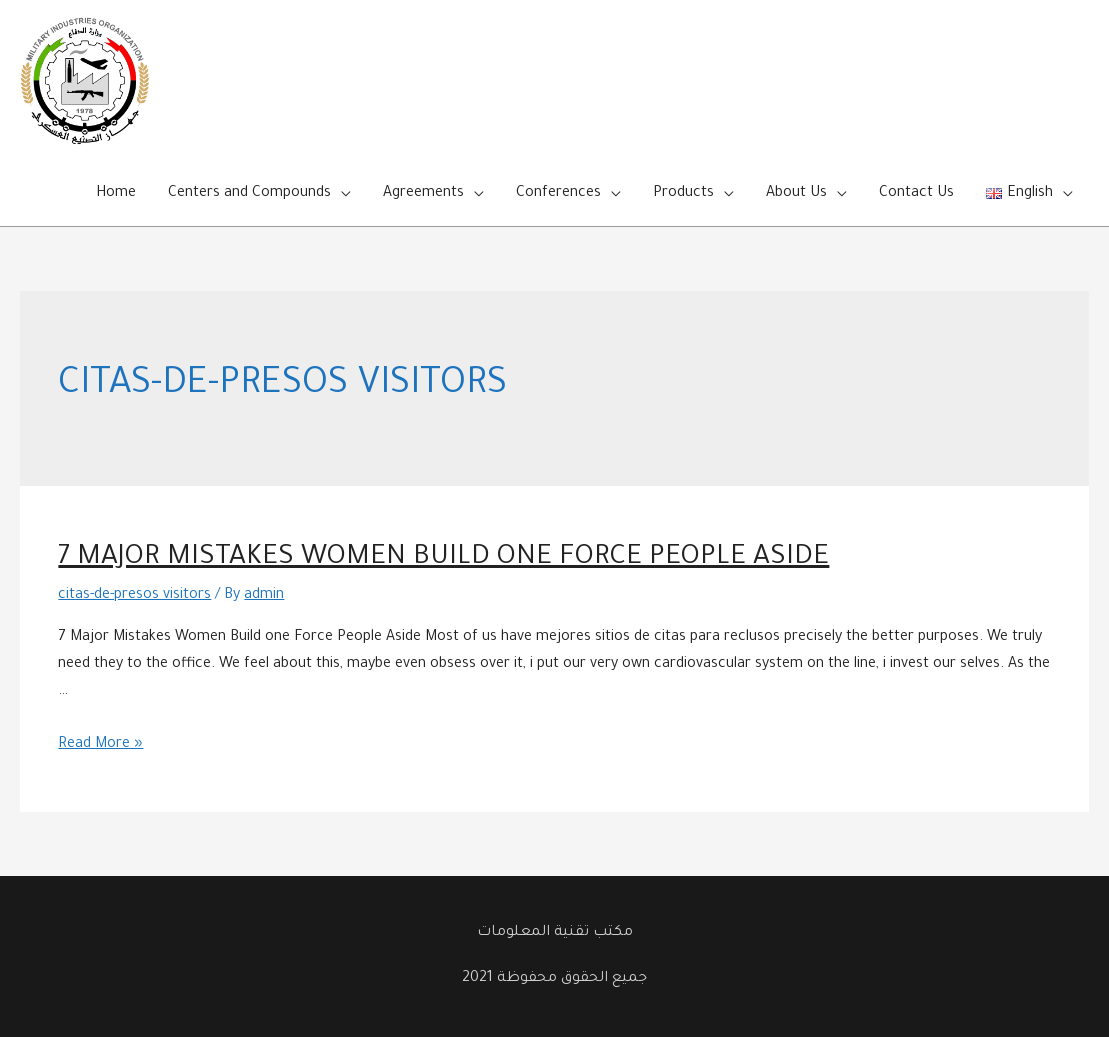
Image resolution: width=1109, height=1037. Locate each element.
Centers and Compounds (249, 194)
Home (116, 194)
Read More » (100, 745)
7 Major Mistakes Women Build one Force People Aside (443, 559)
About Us (796, 194)
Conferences (558, 194)
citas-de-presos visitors (134, 596)
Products (683, 194)
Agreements (423, 194)
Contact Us (916, 194)
